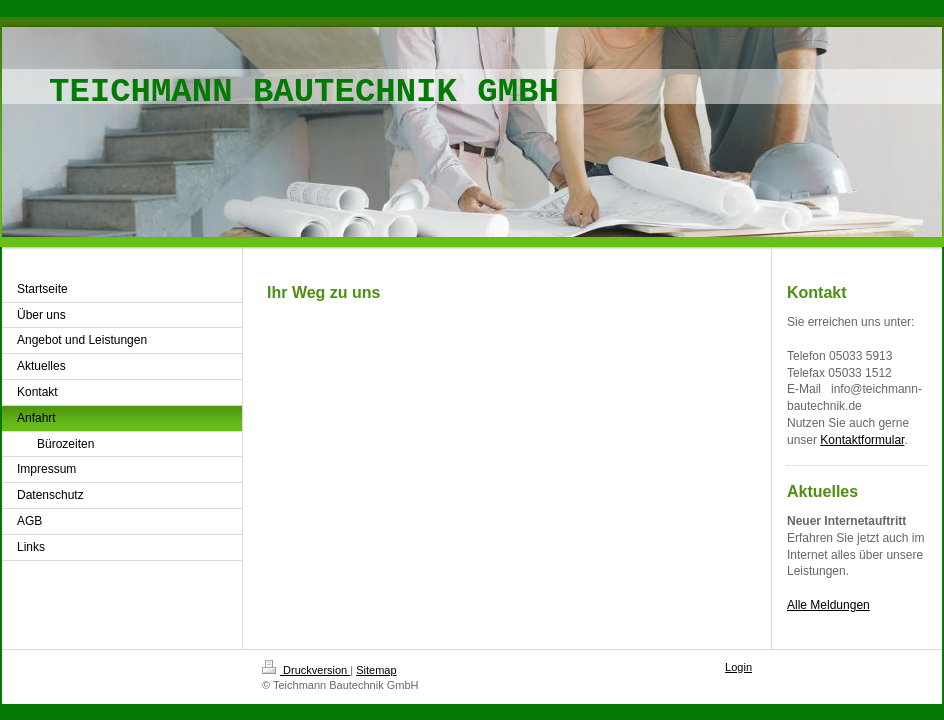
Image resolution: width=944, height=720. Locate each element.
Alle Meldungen (828, 605)
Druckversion (306, 670)
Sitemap (376, 670)
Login (738, 667)
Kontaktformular (862, 440)
